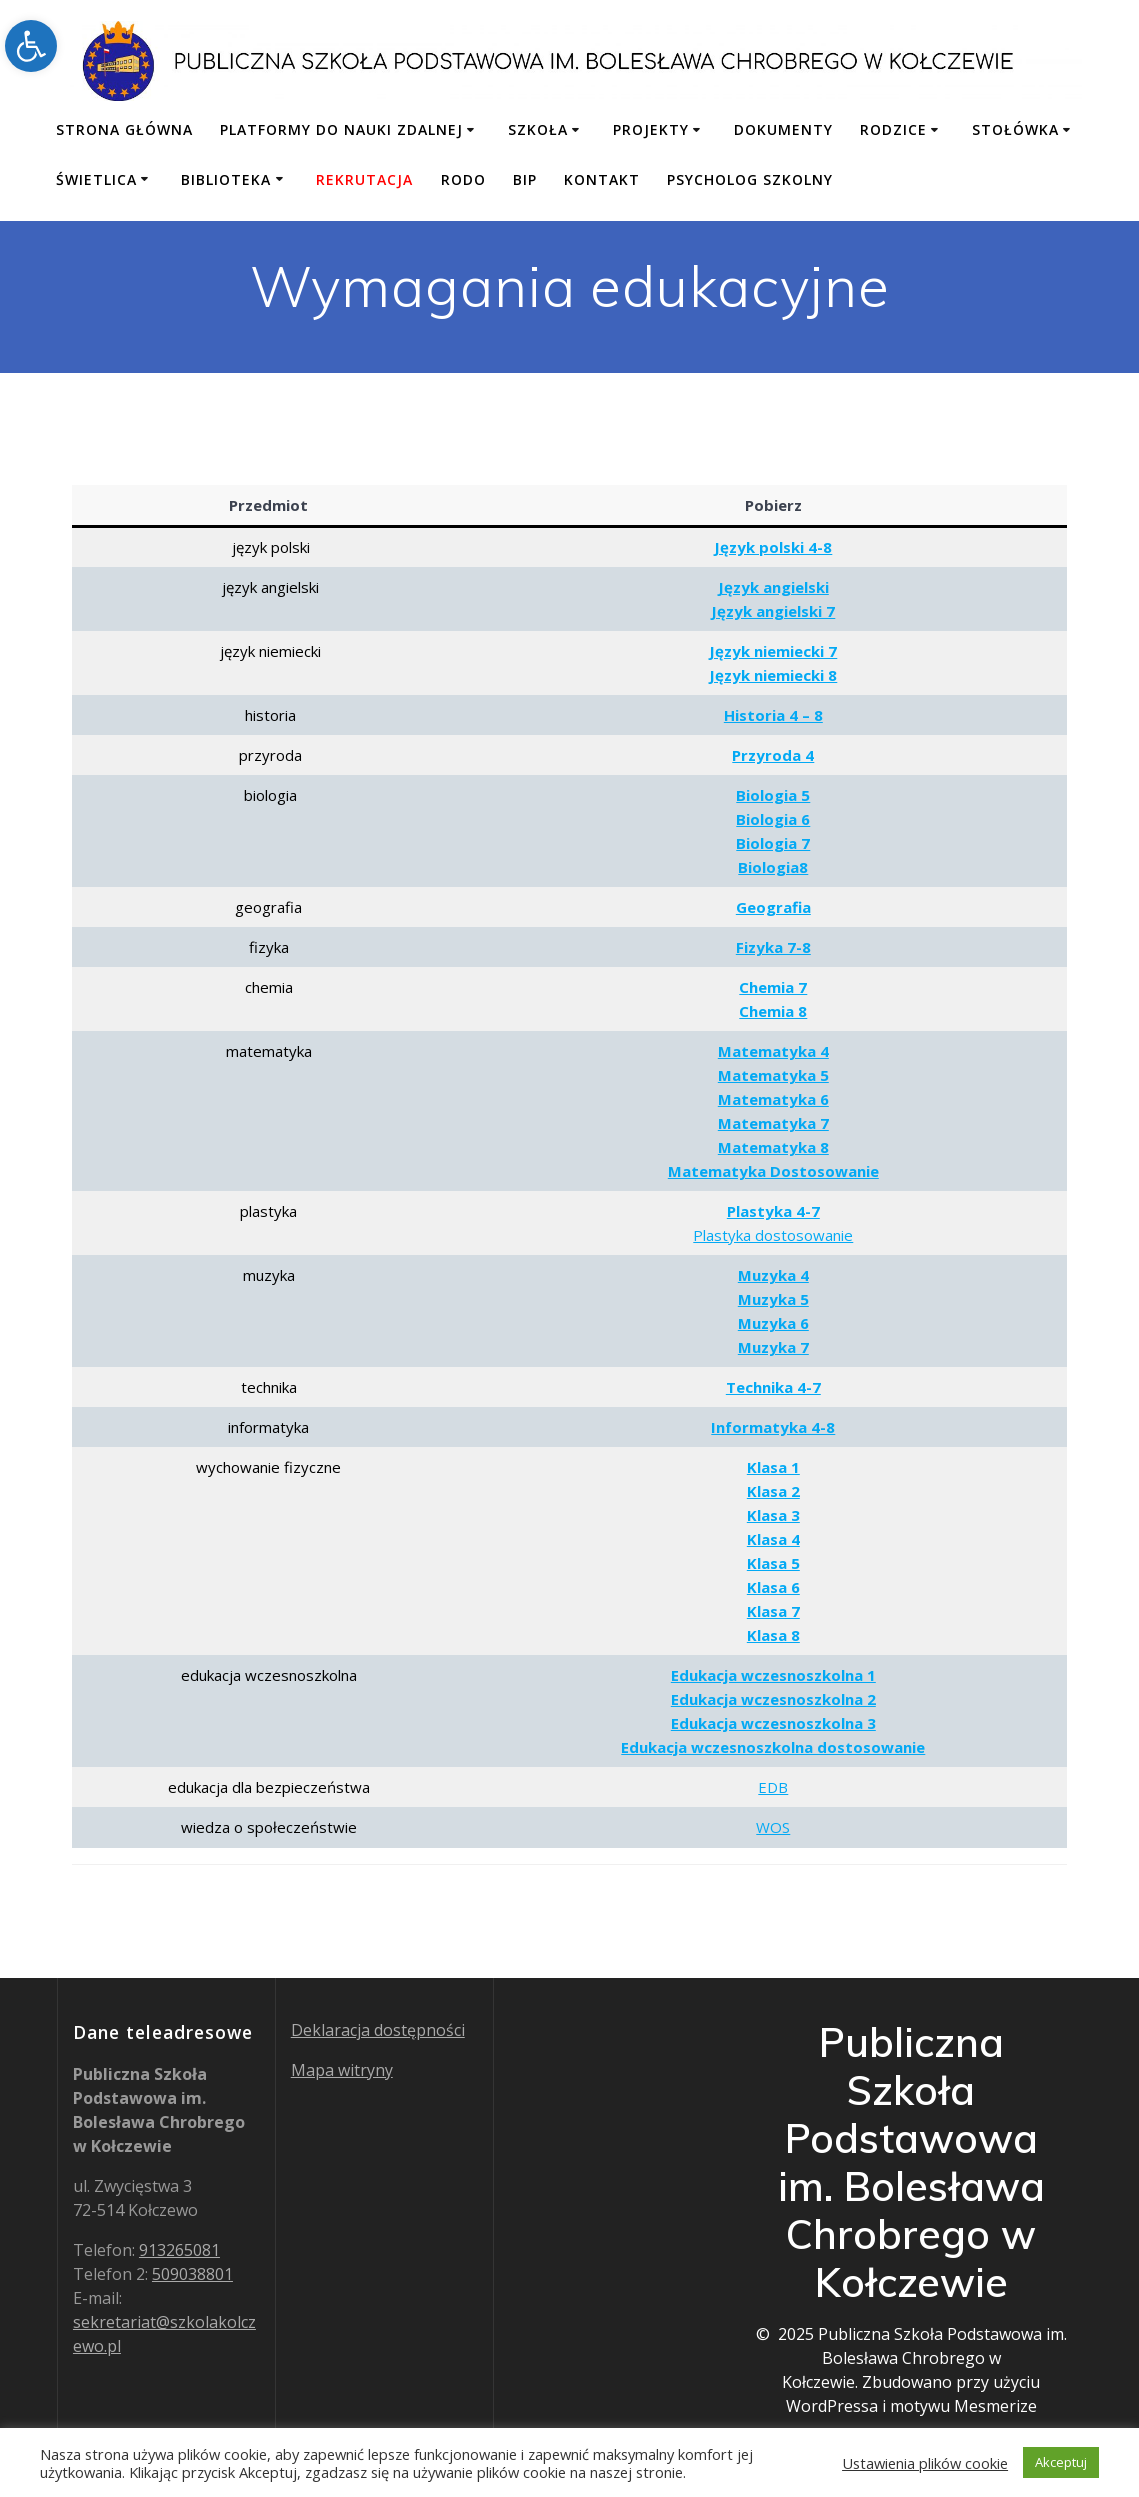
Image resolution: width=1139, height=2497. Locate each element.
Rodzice (893, 129)
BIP (525, 179)
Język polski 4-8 (773, 547)
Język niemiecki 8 (773, 675)
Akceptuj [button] (1061, 2462)
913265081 (179, 2250)
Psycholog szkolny (750, 179)
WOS (773, 1827)
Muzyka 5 (773, 1299)
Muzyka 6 (773, 1323)
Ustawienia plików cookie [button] (925, 2463)
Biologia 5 (773, 795)
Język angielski (773, 587)
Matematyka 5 (773, 1075)
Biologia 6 (773, 819)
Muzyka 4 (773, 1275)
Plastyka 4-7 (773, 1211)
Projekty (651, 129)
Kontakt (602, 179)
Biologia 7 (773, 843)
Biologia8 (773, 867)
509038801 (192, 2274)
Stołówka (1015, 129)
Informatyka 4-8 (773, 1427)
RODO (463, 179)
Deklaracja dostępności (378, 2030)
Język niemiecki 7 (773, 651)
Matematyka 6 (773, 1099)
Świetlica (96, 179)
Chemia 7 (773, 987)
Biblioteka (226, 179)
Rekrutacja (364, 179)
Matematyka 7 (773, 1123)
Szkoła (538, 129)
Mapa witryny (342, 2070)
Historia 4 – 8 (773, 715)
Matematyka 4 (773, 1051)
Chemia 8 (773, 1011)
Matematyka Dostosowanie (773, 1171)
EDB (773, 1787)
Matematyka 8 (773, 1147)
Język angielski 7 (773, 611)
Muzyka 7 (773, 1347)
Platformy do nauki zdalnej (341, 129)
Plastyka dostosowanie (773, 1235)
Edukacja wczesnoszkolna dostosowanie (773, 1747)
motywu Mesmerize (963, 2406)
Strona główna (124, 129)
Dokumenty (783, 129)
